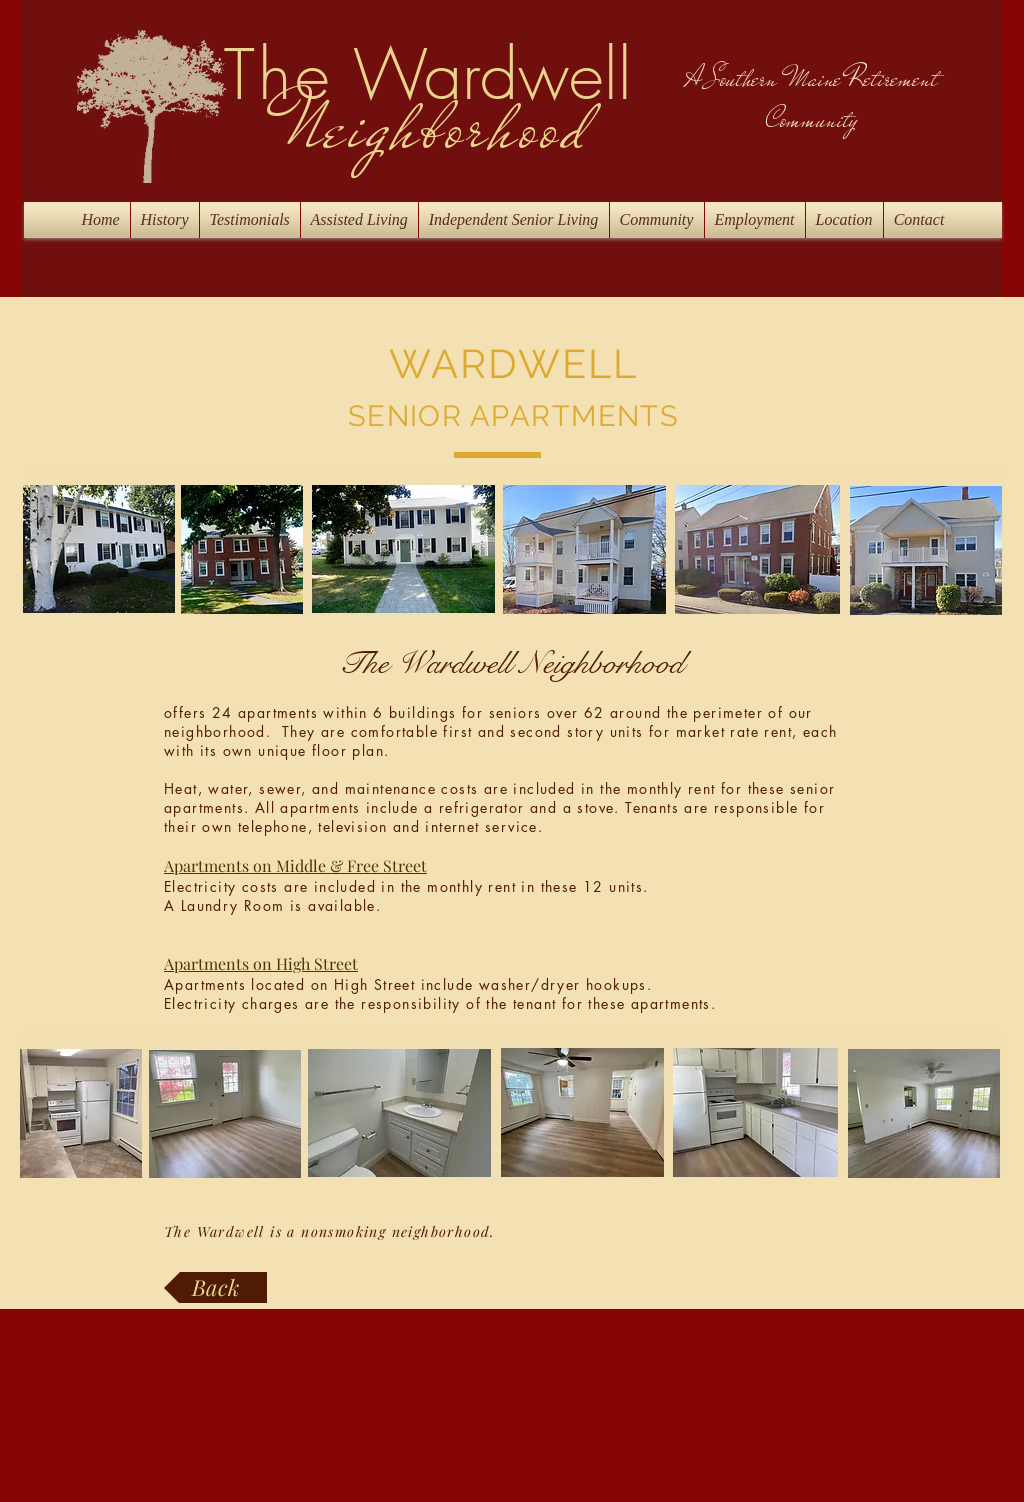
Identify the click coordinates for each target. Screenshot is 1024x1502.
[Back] (215, 1287)
